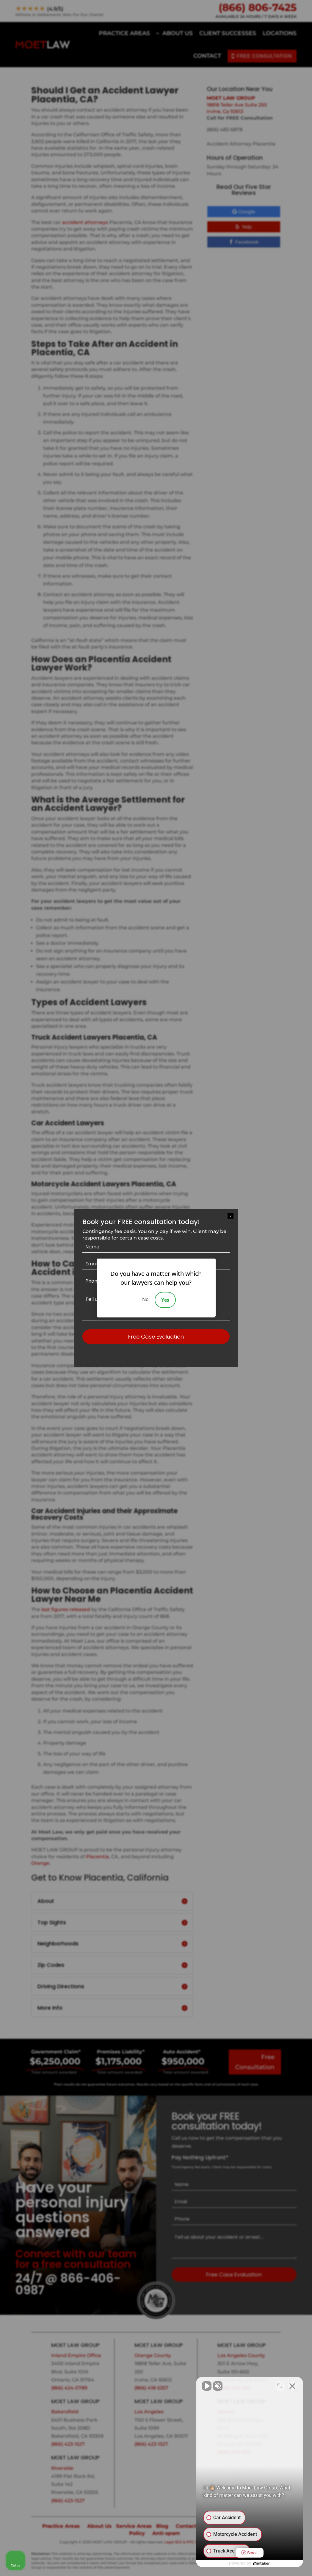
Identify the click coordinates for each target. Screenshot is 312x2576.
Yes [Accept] (165, 1300)
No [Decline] (145, 1299)
